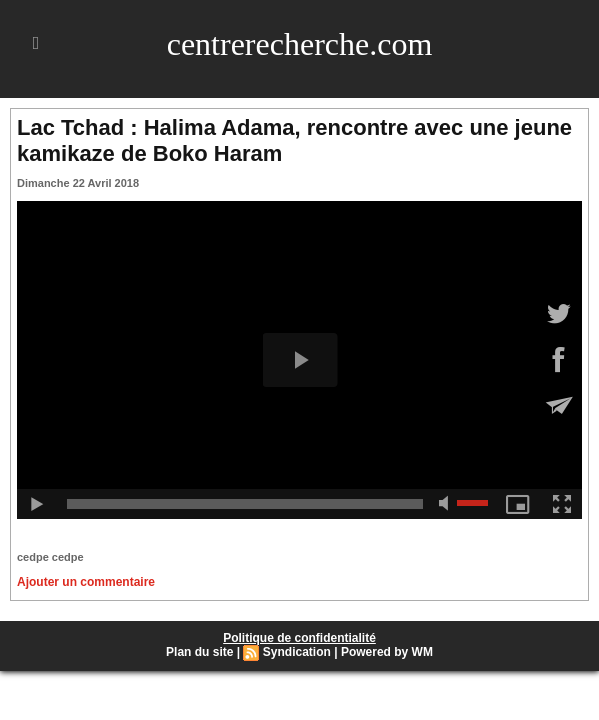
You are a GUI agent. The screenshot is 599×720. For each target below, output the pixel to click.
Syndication (297, 652)
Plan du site (199, 652)
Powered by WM (387, 652)
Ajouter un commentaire (86, 582)
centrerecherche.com (300, 44)
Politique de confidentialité (299, 638)
